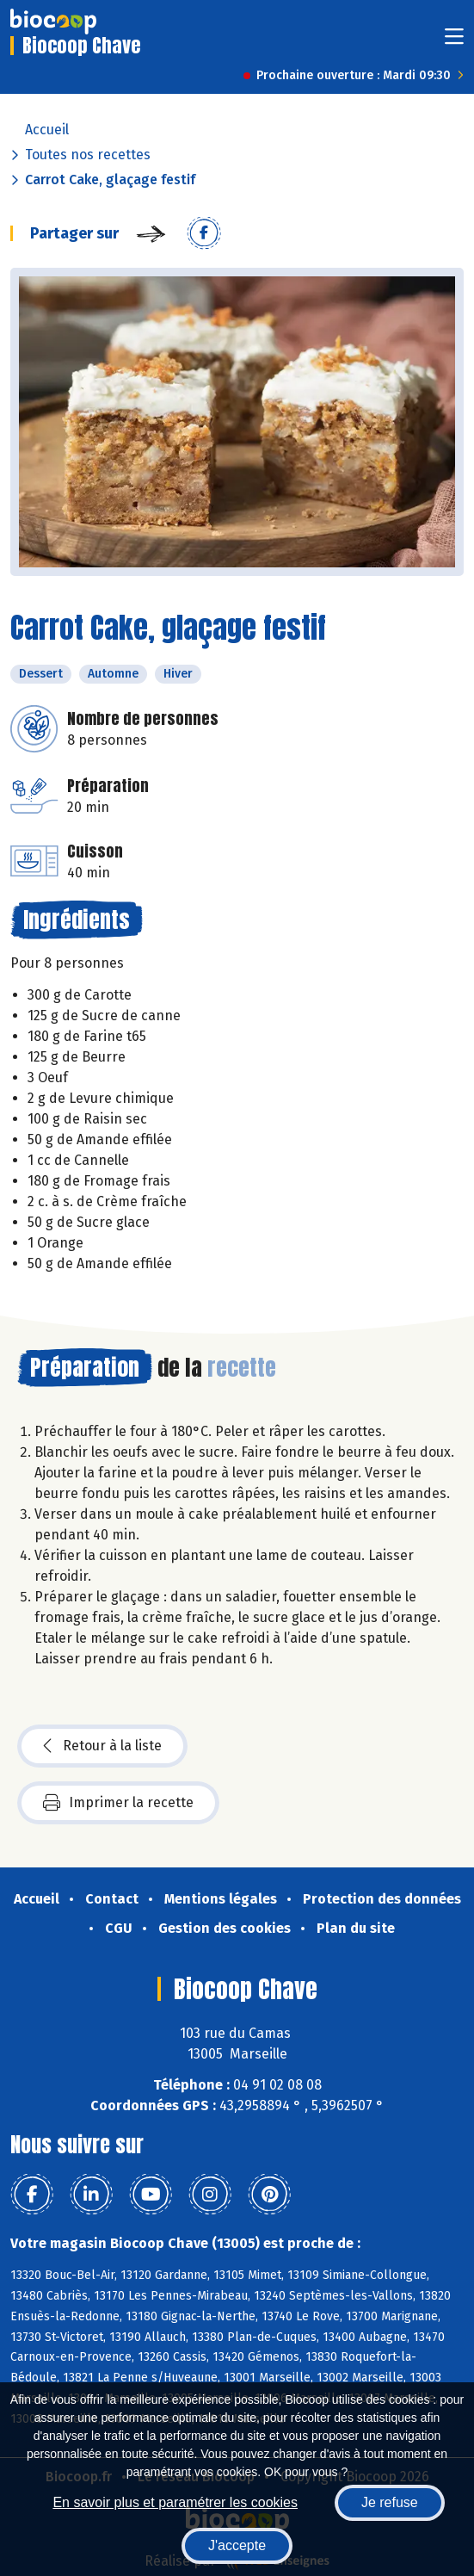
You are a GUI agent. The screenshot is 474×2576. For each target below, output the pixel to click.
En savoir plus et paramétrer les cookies (175, 2502)
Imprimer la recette (118, 1802)
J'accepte (237, 2545)
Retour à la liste (102, 1746)
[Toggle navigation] (454, 42)
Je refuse (389, 2502)
